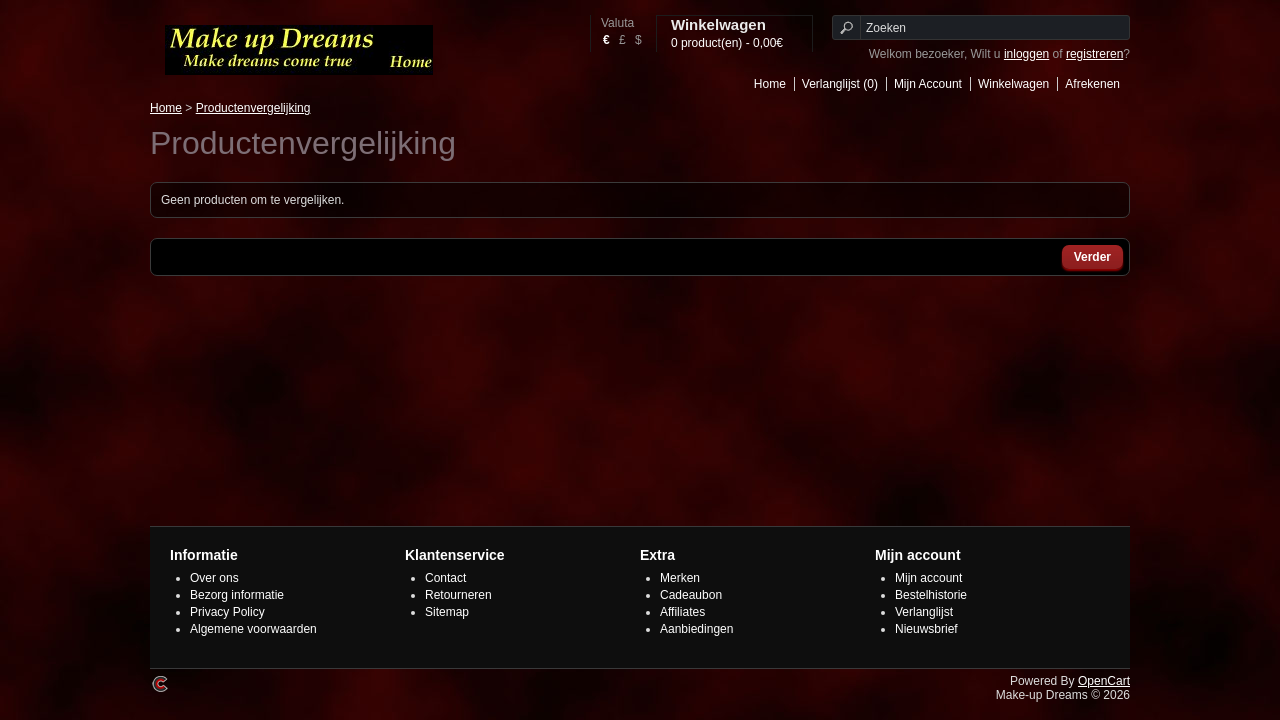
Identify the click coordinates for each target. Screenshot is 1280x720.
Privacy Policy (227, 612)
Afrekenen (1092, 84)
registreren (1094, 54)
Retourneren (458, 595)
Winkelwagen (1013, 84)
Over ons (214, 578)
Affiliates (682, 612)
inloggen (1026, 54)
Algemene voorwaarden (253, 629)
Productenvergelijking (253, 108)
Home (770, 84)
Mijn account (928, 578)
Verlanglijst (924, 612)
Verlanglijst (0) (840, 84)
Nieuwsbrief (926, 629)
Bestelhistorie (931, 595)
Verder (1092, 257)
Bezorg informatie (237, 595)
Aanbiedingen (696, 629)
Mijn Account (928, 84)
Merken (680, 578)
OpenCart (1104, 681)
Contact (445, 578)
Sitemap (447, 612)
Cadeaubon (691, 595)
